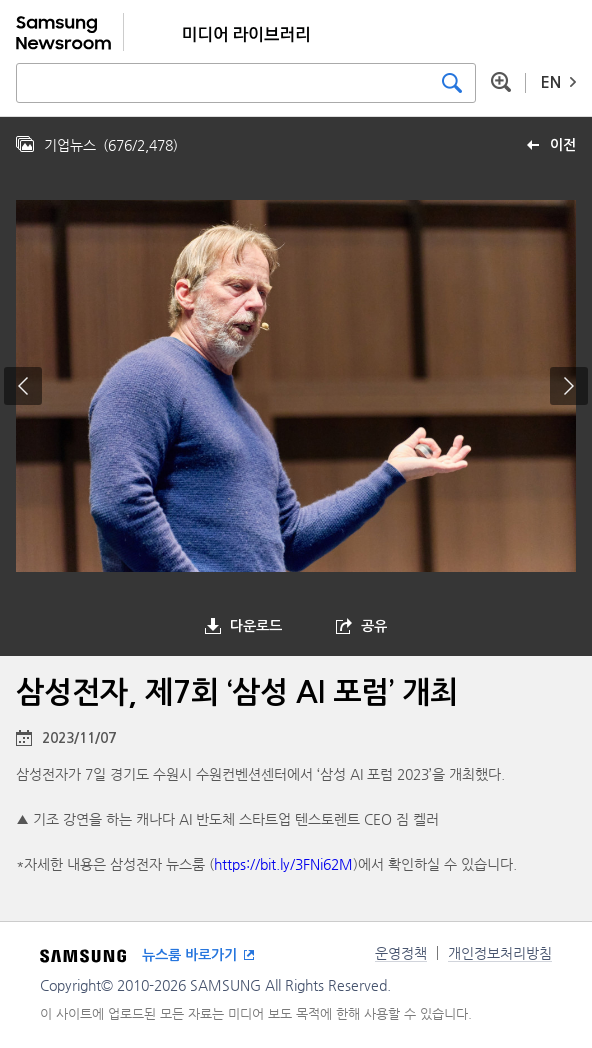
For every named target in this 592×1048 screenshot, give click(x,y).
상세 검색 (501, 82)
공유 (374, 626)
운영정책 (401, 953)
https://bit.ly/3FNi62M (283, 864)
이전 (563, 145)
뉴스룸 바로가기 (189, 955)
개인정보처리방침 (500, 953)
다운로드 (256, 626)
